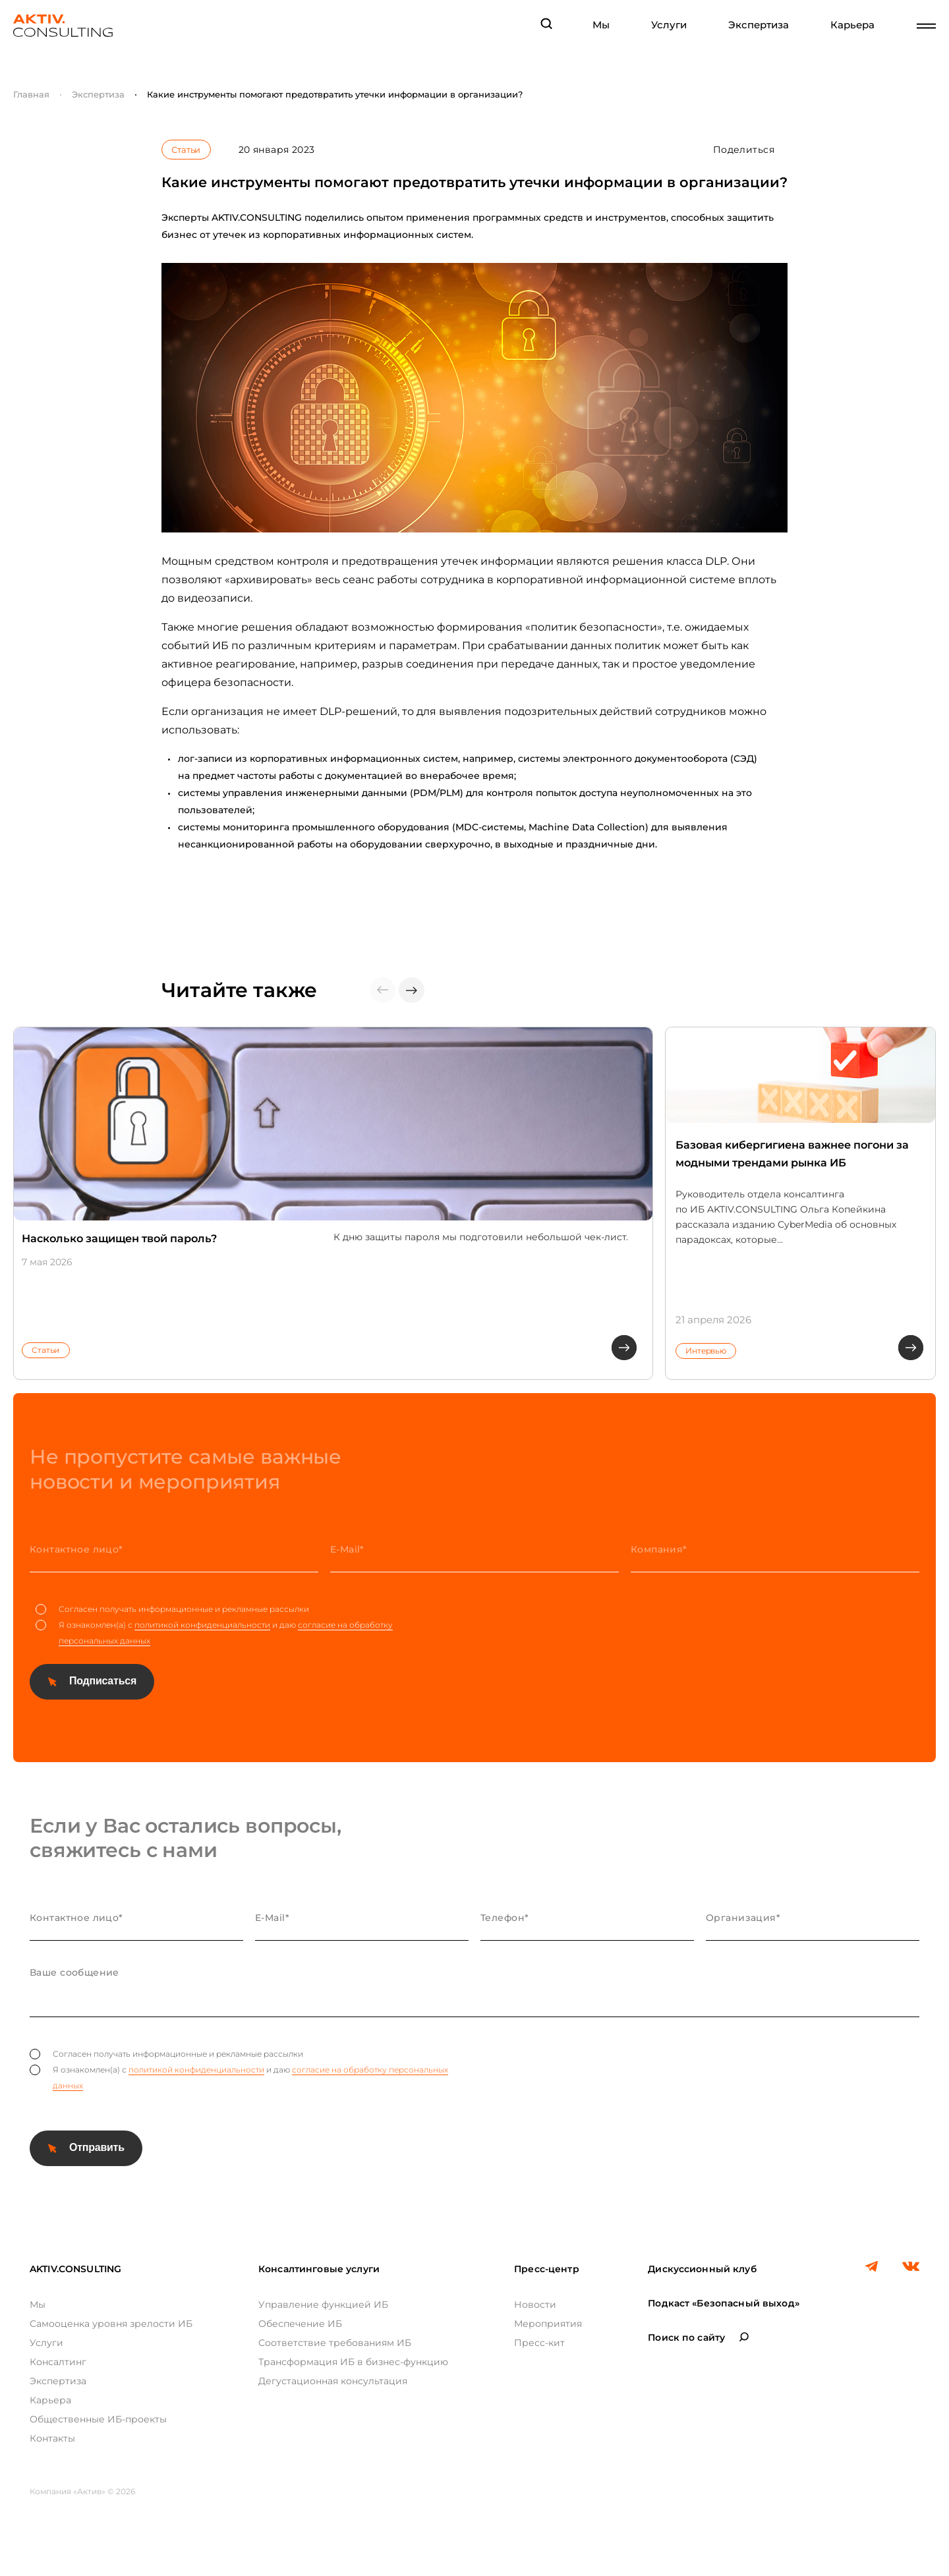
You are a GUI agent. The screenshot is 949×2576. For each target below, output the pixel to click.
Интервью (705, 1351)
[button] (411, 990)
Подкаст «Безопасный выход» (723, 2303)
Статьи (185, 149)
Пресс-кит (539, 2343)
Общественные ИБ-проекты (98, 2419)
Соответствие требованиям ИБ (334, 2343)
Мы (601, 25)
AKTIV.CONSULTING (75, 2269)
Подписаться (102, 1680)
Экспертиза (758, 25)
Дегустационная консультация (332, 2381)
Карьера (852, 25)
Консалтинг (58, 2362)
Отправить (97, 2147)
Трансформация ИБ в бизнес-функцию (353, 2362)
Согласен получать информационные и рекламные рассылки (172, 1609)
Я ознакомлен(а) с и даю (214, 1633)
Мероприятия (548, 2324)
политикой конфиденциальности (202, 1625)
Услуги (669, 25)
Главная (31, 94)
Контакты (52, 2438)
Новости (535, 2304)
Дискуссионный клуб (702, 2269)
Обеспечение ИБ (300, 2324)
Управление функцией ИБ (323, 2304)
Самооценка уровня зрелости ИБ (111, 2324)
